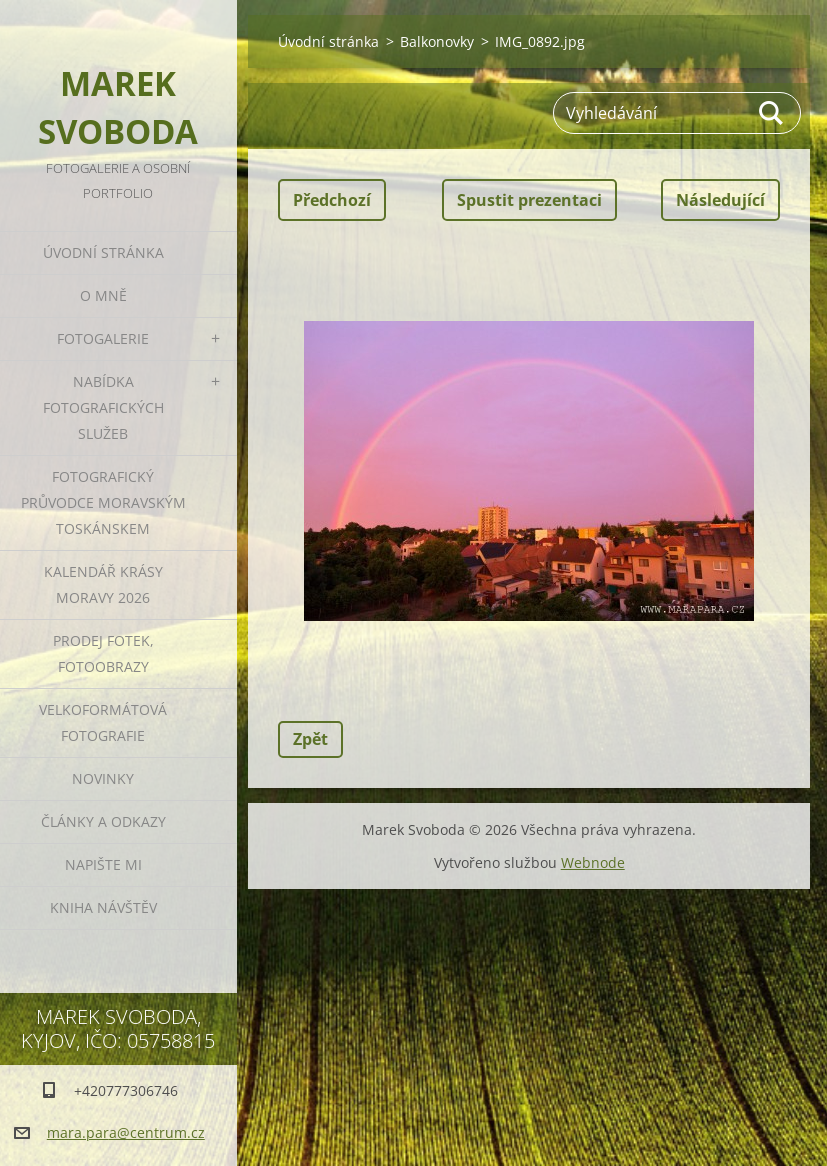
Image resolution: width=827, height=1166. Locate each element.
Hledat (772, 113)
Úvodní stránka (103, 252)
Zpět (310, 739)
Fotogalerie (103, 338)
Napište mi (103, 864)
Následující (720, 200)
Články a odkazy (103, 821)
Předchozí (332, 200)
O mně (103, 295)
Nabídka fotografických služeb (103, 407)
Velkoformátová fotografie (103, 722)
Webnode (593, 862)
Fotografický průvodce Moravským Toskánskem (103, 502)
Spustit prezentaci (529, 200)
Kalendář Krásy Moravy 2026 (103, 584)
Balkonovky (437, 41)
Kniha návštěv (103, 907)
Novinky (103, 778)
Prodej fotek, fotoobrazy (103, 653)
